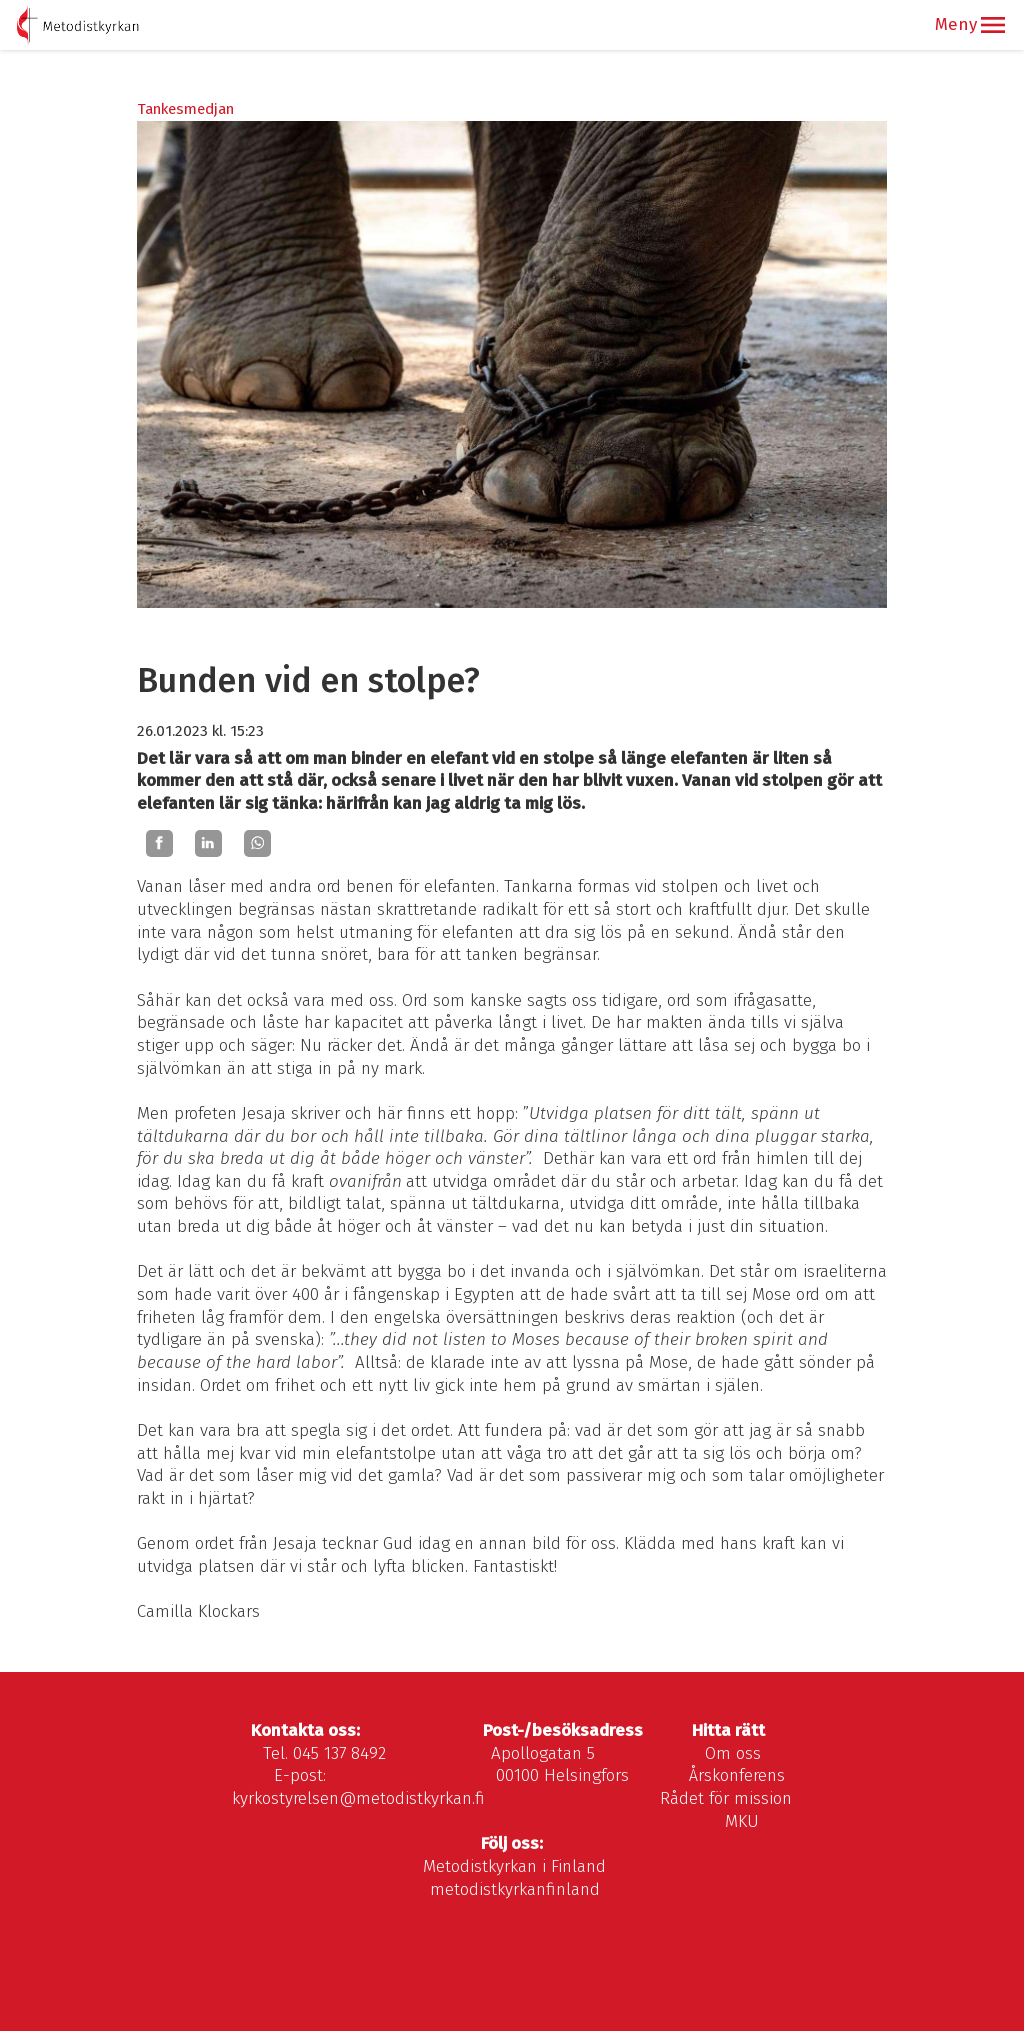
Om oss (733, 1753)
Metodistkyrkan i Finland (514, 1866)
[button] (993, 25)
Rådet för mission (726, 1798)
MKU (742, 1821)
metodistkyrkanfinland (515, 1889)
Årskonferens (737, 1775)
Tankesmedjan (185, 109)
